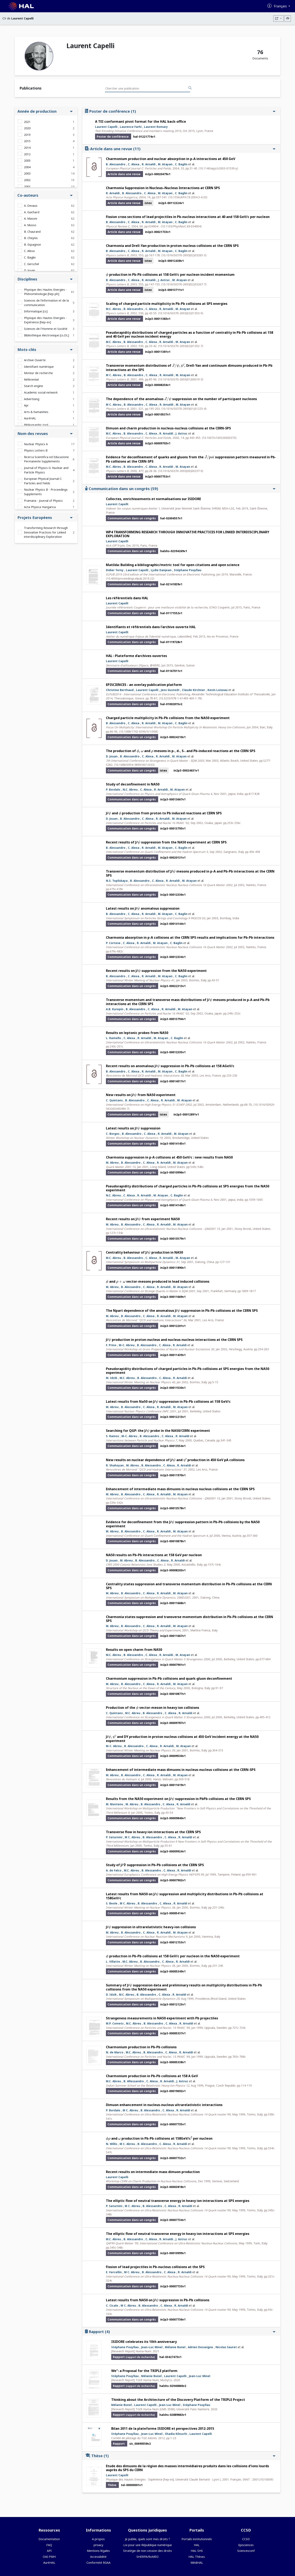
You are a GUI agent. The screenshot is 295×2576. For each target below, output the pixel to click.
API (49, 2551)
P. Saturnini (114, 1837)
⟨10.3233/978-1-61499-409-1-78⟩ (180, 698)
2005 (27, 160)
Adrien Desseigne (200, 2347)
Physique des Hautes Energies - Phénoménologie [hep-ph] (45, 292)
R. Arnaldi (148, 164)
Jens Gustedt (170, 690)
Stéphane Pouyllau (187, 570)
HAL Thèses (196, 2557)
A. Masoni (30, 218)
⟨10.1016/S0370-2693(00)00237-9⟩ (180, 471)
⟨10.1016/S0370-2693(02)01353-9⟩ (180, 313)
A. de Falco (113, 1870)
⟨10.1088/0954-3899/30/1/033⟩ (134, 765)
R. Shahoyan (115, 1465)
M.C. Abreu (113, 309)
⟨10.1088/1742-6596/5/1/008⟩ (138, 731)
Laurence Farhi (131, 127)
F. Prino (111, 1345)
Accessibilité (98, 2557)
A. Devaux (30, 206)
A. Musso (30, 225)
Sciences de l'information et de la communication (46, 302)
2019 (27, 135)
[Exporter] (278, 18)
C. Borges (112, 1134)
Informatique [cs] (36, 311)
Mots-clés (45, 349)
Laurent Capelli (106, 127)
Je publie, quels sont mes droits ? (147, 2539)
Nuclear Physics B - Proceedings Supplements (46, 492)
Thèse (180, 2455)
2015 (27, 141)
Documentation (49, 2539)
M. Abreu (112, 1162)
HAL (197, 2545)
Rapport (180, 2331)
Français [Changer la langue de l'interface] (281, 6)
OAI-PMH (49, 2557)
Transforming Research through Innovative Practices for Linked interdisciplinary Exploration (46, 532)
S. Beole (111, 1903)
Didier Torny (115, 570)
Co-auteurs (45, 195)
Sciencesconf (246, 2551)
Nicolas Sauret (226, 2347)
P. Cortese (113, 943)
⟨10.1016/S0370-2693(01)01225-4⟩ (183, 409)
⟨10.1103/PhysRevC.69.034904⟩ (181, 226)
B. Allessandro (134, 2081)
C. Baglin (30, 257)
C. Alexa (29, 251)
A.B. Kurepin (114, 1009)
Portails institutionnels (197, 2539)
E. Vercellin (114, 2272)
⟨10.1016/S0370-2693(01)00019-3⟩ (180, 379)
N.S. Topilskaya (117, 881)
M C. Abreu (113, 375)
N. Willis (111, 2144)
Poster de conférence (180, 111)
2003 (27, 173)
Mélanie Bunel (175, 2347)
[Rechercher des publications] (190, 88)
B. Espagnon (32, 244)
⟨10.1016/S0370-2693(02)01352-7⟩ (180, 346)
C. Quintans (114, 1100)
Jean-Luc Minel (151, 2347)
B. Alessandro (115, 164)
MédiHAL (197, 2563)
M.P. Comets (115, 2023)
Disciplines (45, 278)
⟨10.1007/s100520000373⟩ (219, 438)
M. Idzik (111, 1378)
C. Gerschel (31, 264)
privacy (98, 2545)
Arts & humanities (36, 412)
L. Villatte (113, 1961)
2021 (27, 122)
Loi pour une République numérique (147, 2545)
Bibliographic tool (36, 425)
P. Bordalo (113, 789)
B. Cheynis (31, 238)
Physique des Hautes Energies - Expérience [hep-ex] (45, 320)
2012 (27, 154)
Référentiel (31, 379)
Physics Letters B (36, 450)
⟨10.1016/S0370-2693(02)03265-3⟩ (183, 255)
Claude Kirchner (193, 690)
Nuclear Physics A (36, 444)
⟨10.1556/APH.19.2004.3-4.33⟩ (187, 197)
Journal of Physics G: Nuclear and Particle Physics (46, 470)
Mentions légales (98, 2551)
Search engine (33, 386)
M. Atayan (165, 164)
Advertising (31, 399)
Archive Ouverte (35, 360)
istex (148, 203)
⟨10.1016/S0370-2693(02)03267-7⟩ (183, 284)
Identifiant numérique (39, 367)
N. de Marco (114, 2052)
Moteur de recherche (38, 373)
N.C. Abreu (130, 789)
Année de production (45, 111)
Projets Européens (45, 517)
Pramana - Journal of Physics (43, 501)
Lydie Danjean (161, 570)
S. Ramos (112, 1436)
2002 (27, 180)
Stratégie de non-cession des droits (147, 2551)
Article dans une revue (180, 148)
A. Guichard (31, 212)
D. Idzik (111, 1994)
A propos (98, 2539)
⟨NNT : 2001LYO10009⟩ (258, 2479)
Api (26, 405)
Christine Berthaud (120, 690)
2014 (27, 148)
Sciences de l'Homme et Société (45, 329)
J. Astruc (164, 280)
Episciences (246, 2545)
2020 (27, 128)
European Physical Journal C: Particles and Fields (43, 481)
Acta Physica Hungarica (40, 507)
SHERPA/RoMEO (147, 2557)
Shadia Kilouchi (176, 2434)
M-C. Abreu (127, 1345)
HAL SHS (197, 2551)
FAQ (49, 2545)
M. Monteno (114, 1804)
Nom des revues (45, 433)
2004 (27, 167)
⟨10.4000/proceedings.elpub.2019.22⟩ (130, 578)
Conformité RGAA (98, 2563)
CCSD (246, 2539)
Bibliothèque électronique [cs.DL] (46, 335)
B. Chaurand (32, 232)
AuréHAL (30, 418)
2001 (27, 186)
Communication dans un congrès (180, 488)
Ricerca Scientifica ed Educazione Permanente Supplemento (46, 459)
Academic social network (41, 392)
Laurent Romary (156, 127)
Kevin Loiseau (218, 690)
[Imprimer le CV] (287, 18)
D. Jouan (29, 270)
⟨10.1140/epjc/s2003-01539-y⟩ (218, 168)
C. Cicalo (112, 2305)
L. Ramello (113, 1038)
